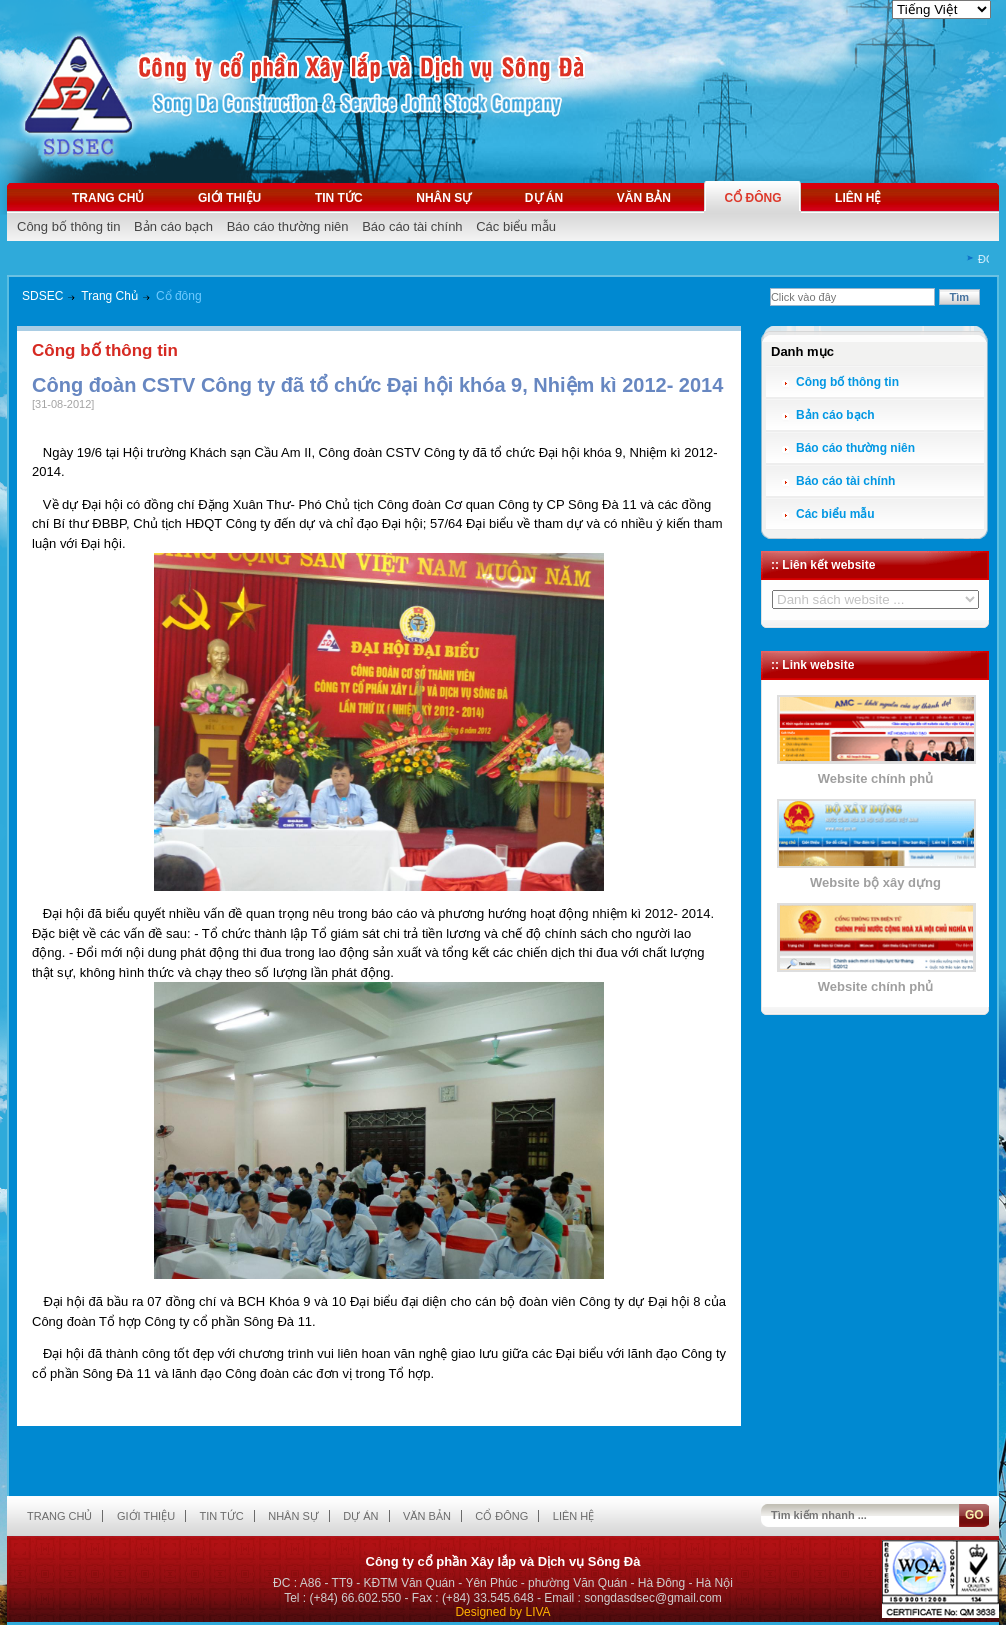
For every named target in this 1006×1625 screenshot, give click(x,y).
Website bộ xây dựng (875, 882)
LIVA (537, 1612)
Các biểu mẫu (516, 226)
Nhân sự (443, 198)
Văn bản (644, 198)
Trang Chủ (109, 296)
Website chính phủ (875, 778)
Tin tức (339, 198)
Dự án (544, 198)
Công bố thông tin (68, 226)
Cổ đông (752, 198)
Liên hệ (858, 198)
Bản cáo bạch (173, 226)
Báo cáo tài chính (412, 226)
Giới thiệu (229, 198)
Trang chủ (108, 198)
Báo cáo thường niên (288, 226)
